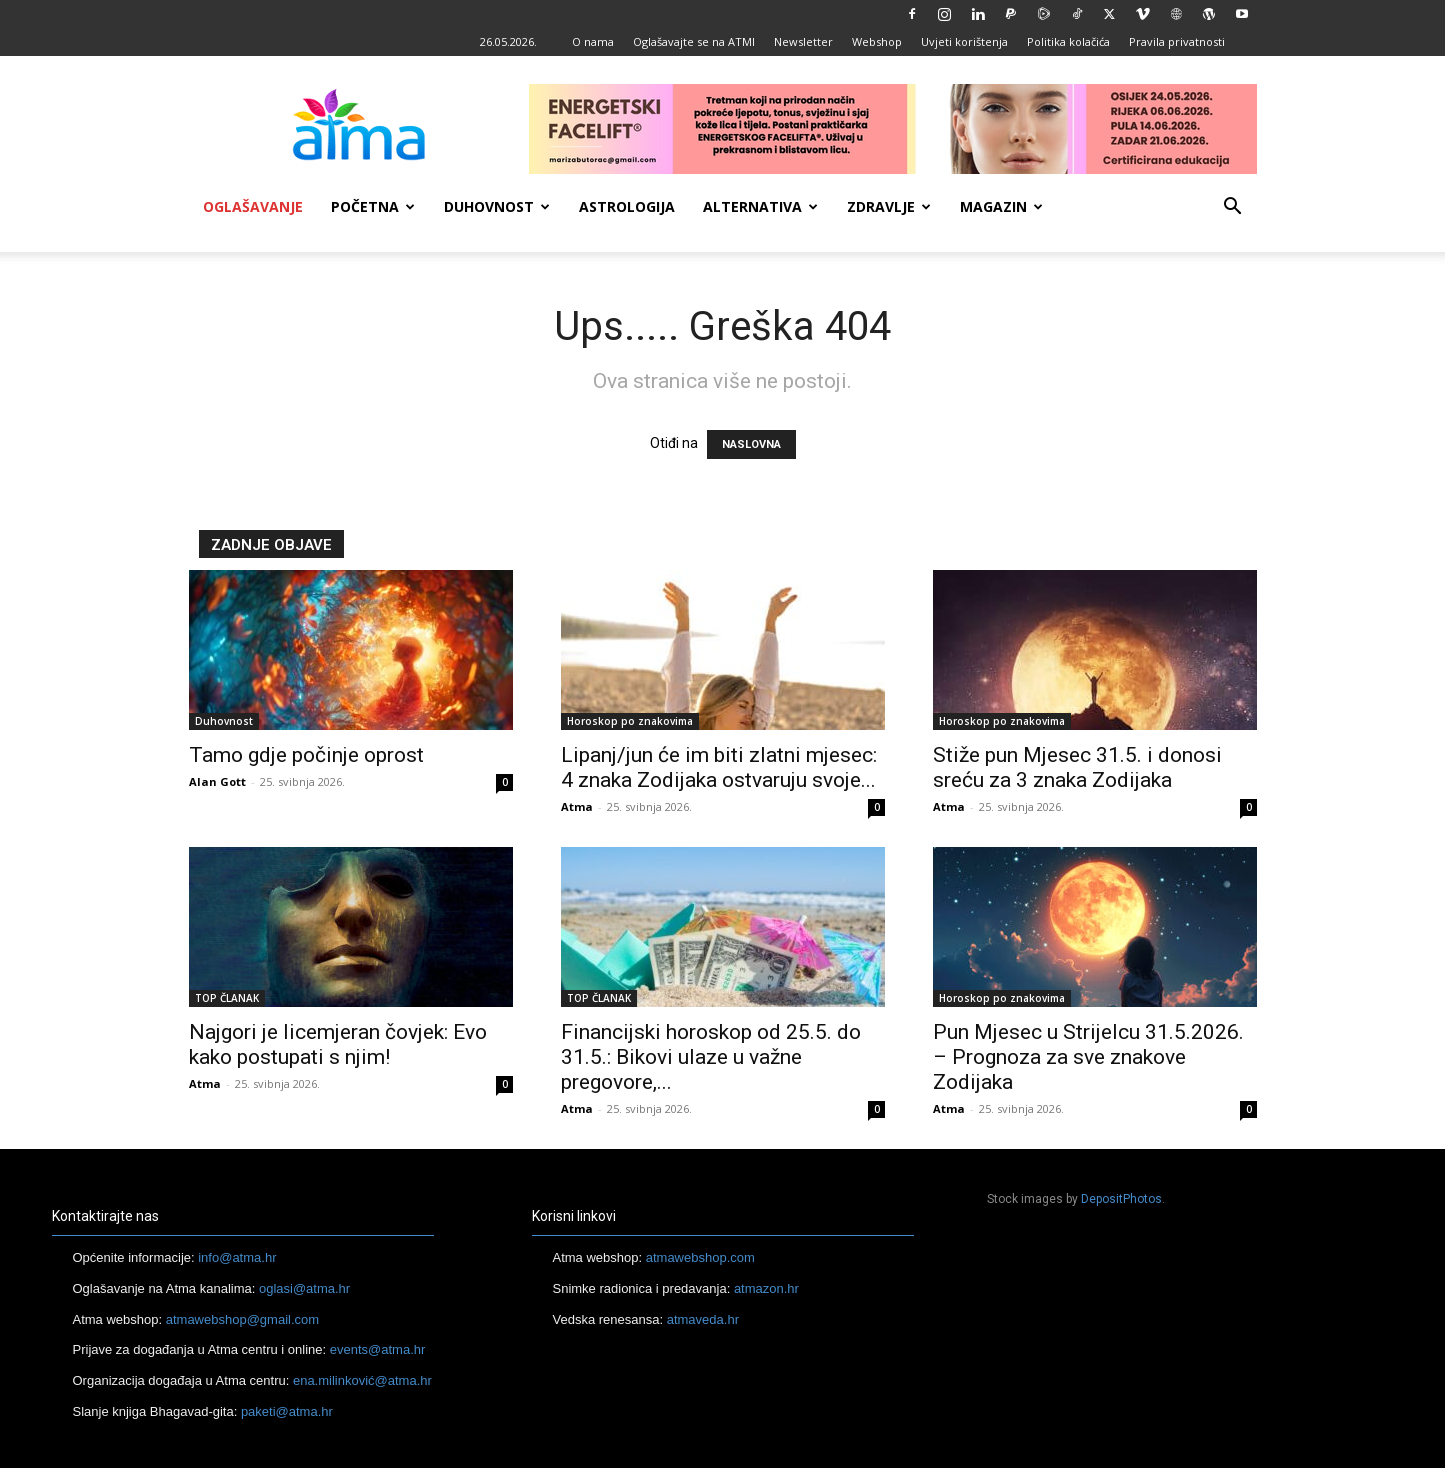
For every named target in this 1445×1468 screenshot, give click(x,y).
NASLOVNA (751, 444)
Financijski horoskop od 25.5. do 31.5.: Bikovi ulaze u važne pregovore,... (711, 1057)
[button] (1233, 208)
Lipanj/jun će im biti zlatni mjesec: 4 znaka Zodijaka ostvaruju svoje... (719, 767)
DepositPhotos (1121, 1199)
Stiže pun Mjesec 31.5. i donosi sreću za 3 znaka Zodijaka (1077, 767)
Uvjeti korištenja (964, 41)
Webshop (877, 41)
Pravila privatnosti (1177, 41)
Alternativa (760, 206)
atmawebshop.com (700, 1257)
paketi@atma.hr (287, 1411)
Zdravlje (889, 206)
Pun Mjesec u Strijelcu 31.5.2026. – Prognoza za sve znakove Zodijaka (1088, 1057)
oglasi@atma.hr (304, 1288)
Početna (373, 206)
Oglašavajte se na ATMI (694, 41)
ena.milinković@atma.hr (362, 1380)
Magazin (1001, 206)
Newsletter (803, 41)
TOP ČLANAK (227, 998)
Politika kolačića (1068, 41)
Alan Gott (217, 781)
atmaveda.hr (703, 1319)
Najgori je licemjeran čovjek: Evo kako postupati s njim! (338, 1044)
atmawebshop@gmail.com (242, 1319)
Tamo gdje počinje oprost (306, 755)
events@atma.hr (378, 1349)
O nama (593, 41)
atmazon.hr (766, 1288)
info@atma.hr (237, 1257)
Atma (577, 806)
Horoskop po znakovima (630, 721)
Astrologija (627, 206)
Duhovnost (497, 206)
